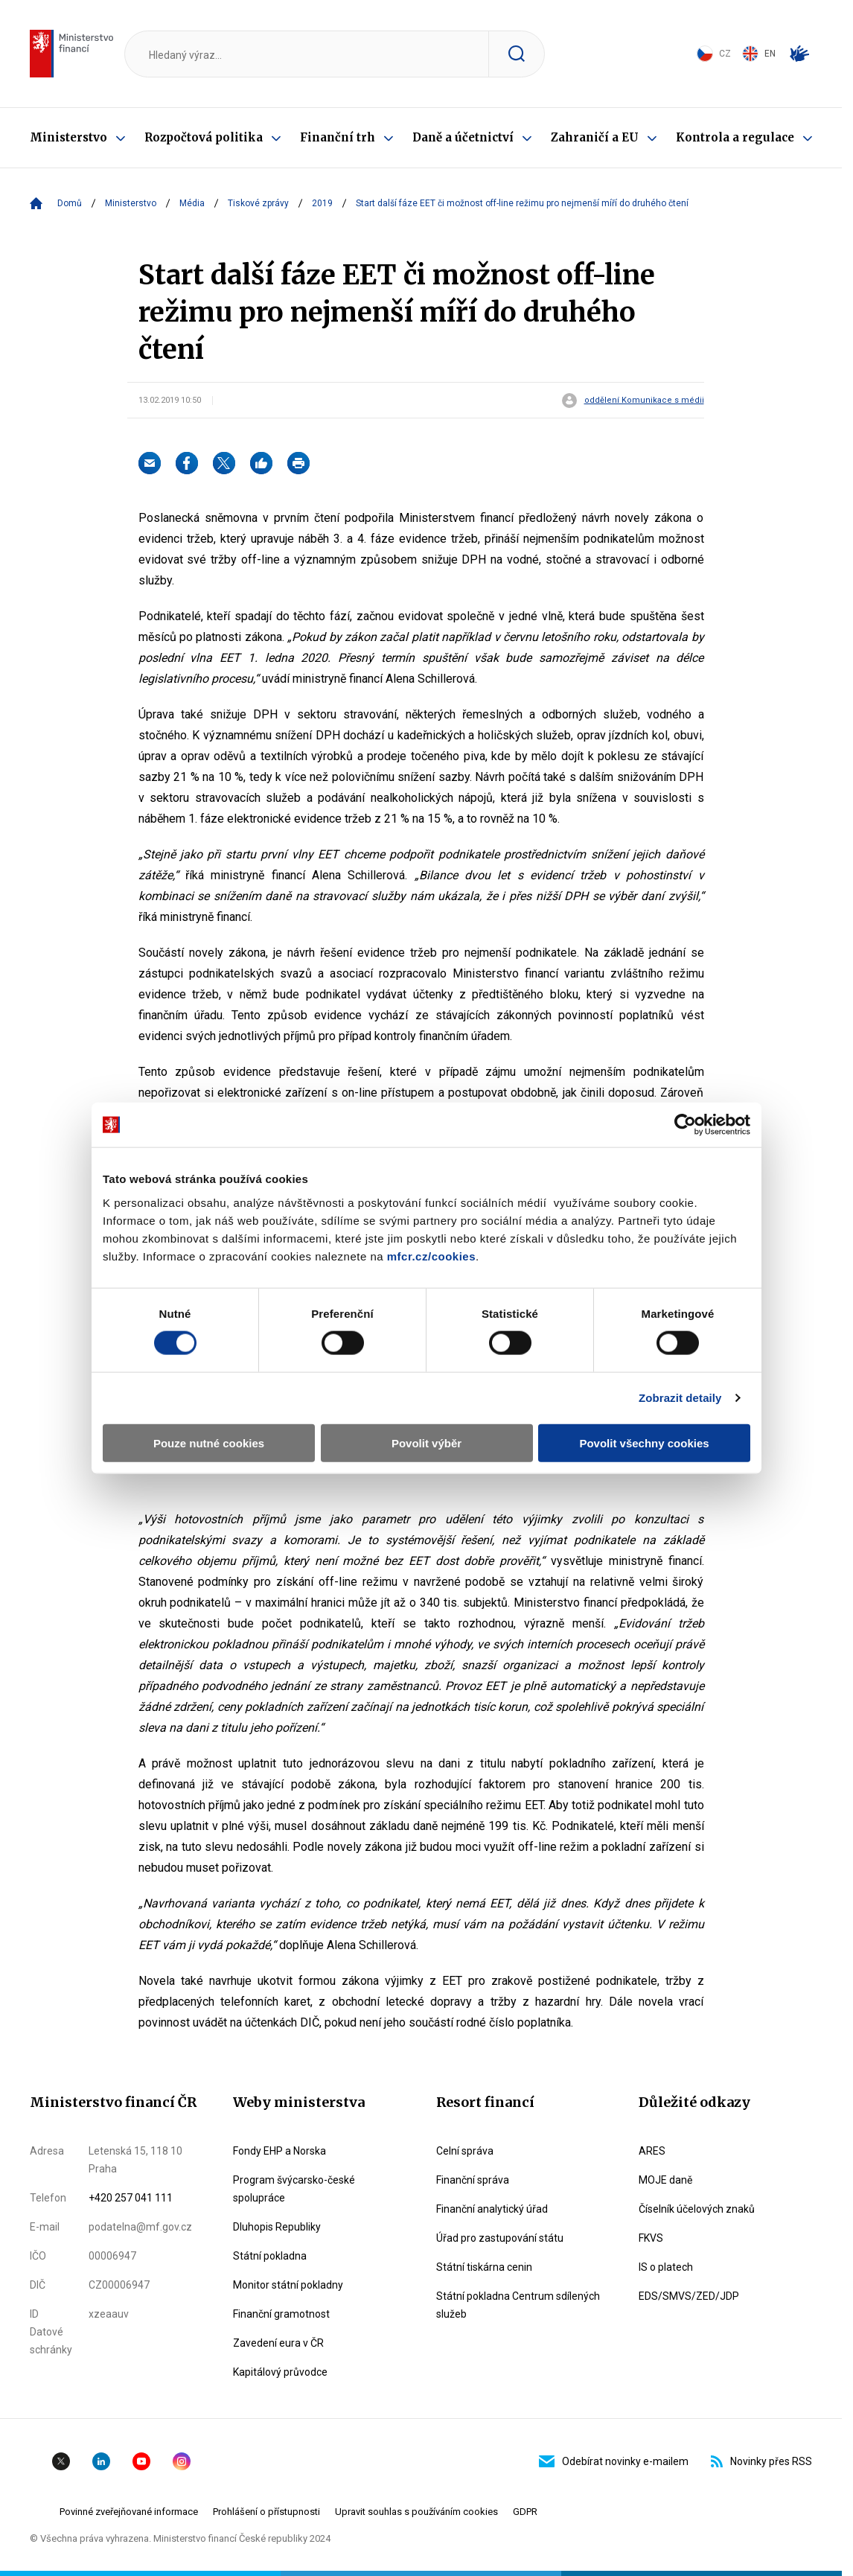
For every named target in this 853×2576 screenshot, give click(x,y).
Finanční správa (472, 2180)
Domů (69, 203)
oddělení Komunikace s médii (644, 400)
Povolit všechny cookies (644, 1442)
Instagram (182, 2461)
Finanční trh (337, 137)
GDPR (525, 2511)
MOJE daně (665, 2180)
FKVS (651, 2238)
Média (192, 203)
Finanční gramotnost (281, 2314)
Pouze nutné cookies (208, 1442)
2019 (322, 203)
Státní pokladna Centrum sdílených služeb (518, 2305)
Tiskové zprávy (258, 203)
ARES (652, 2151)
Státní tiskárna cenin (484, 2267)
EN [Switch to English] (759, 53)
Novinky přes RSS (761, 2461)
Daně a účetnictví (463, 137)
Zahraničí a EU (595, 137)
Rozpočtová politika (203, 137)
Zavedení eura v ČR (278, 2343)
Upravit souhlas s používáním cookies (416, 2511)
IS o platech (666, 2267)
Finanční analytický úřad (492, 2209)
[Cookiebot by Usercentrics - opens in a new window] (685, 1125)
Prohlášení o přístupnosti (266, 2511)
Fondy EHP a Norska (279, 2151)
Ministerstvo (68, 137)
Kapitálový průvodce (280, 2372)
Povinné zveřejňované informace (129, 2511)
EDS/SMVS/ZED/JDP (689, 2296)
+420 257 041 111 (131, 2198)
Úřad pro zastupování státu (499, 2238)
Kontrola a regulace (735, 137)
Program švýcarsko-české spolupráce (294, 2189)
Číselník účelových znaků (697, 2209)
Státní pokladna (270, 2256)
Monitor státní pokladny (288, 2285)
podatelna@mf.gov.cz (140, 2227)
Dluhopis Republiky (277, 2227)
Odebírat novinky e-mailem (614, 2461)
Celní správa (464, 2151)
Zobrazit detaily (680, 1397)
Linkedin (101, 2461)
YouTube (141, 2461)
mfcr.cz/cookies (431, 1255)
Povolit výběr (426, 1442)
